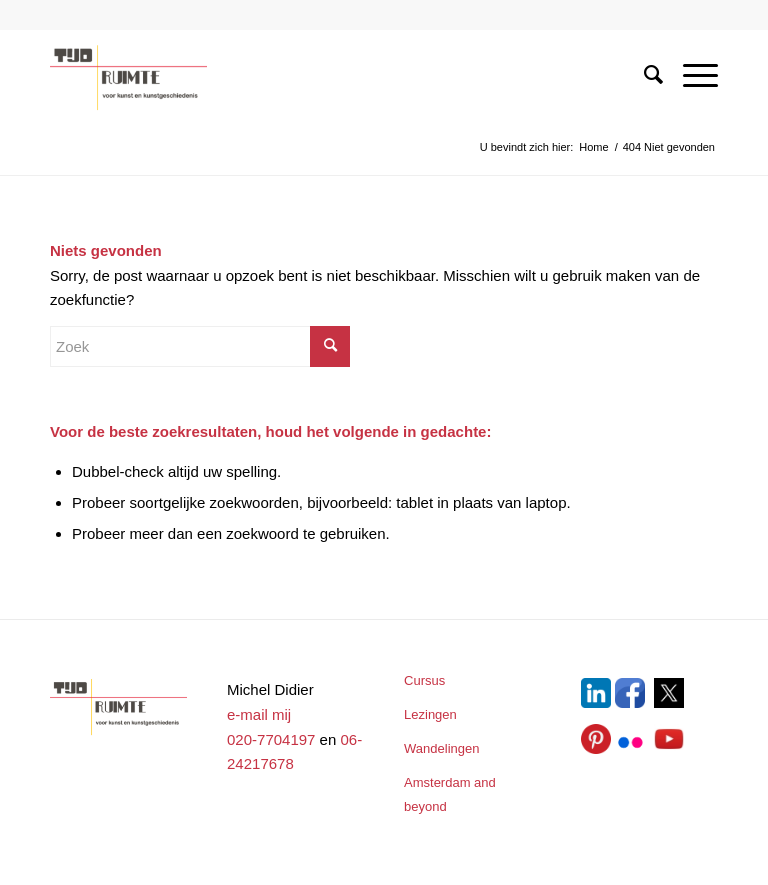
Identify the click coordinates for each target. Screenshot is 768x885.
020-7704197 (271, 739)
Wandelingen (441, 748)
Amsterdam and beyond (450, 795)
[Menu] (690, 74)
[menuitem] (643, 74)
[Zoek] (643, 74)
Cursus (424, 680)
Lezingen (430, 714)
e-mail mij (259, 714)
